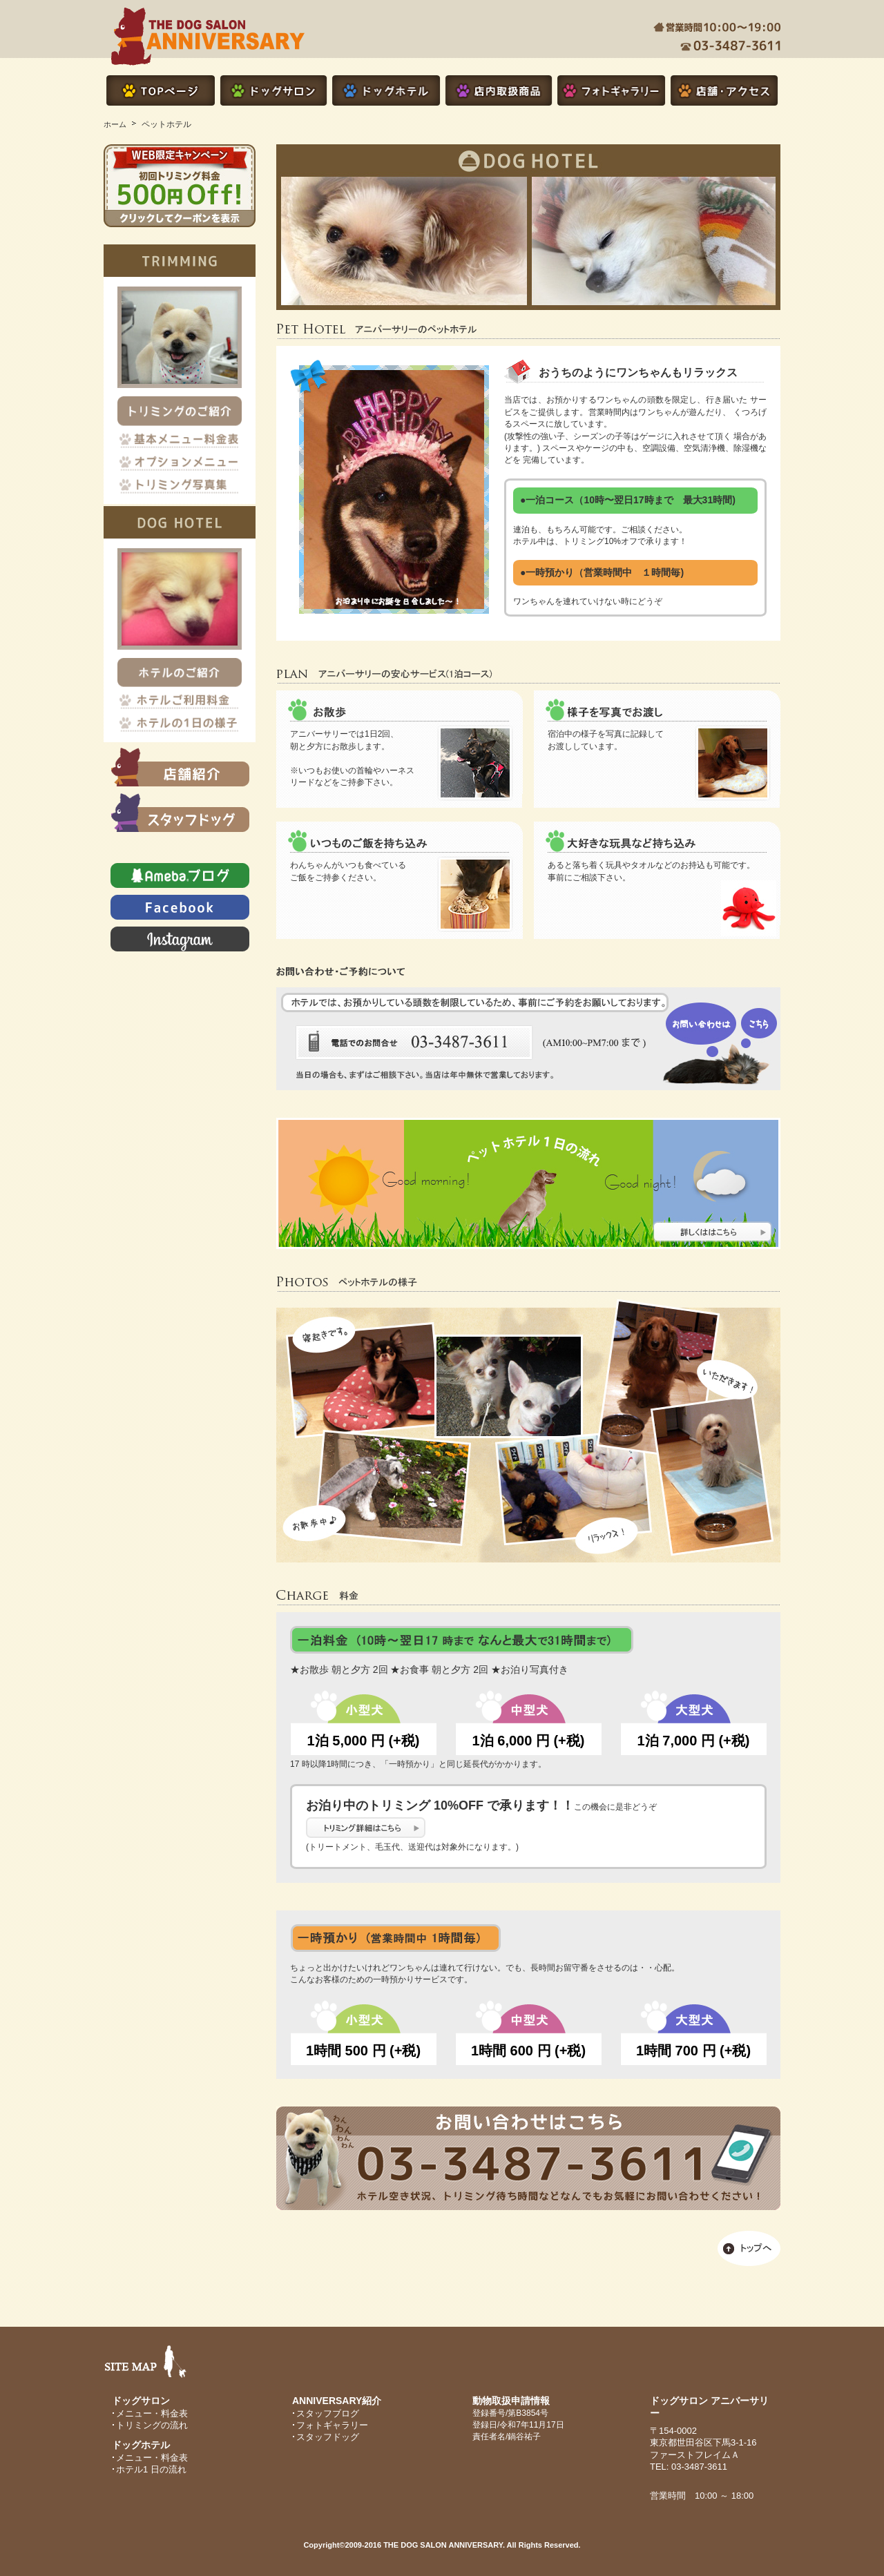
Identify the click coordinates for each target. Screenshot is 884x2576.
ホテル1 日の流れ (151, 2469)
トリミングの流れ (152, 2425)
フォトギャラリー (332, 2425)
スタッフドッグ (327, 2437)
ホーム (115, 124)
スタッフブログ (327, 2413)
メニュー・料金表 (152, 2413)
